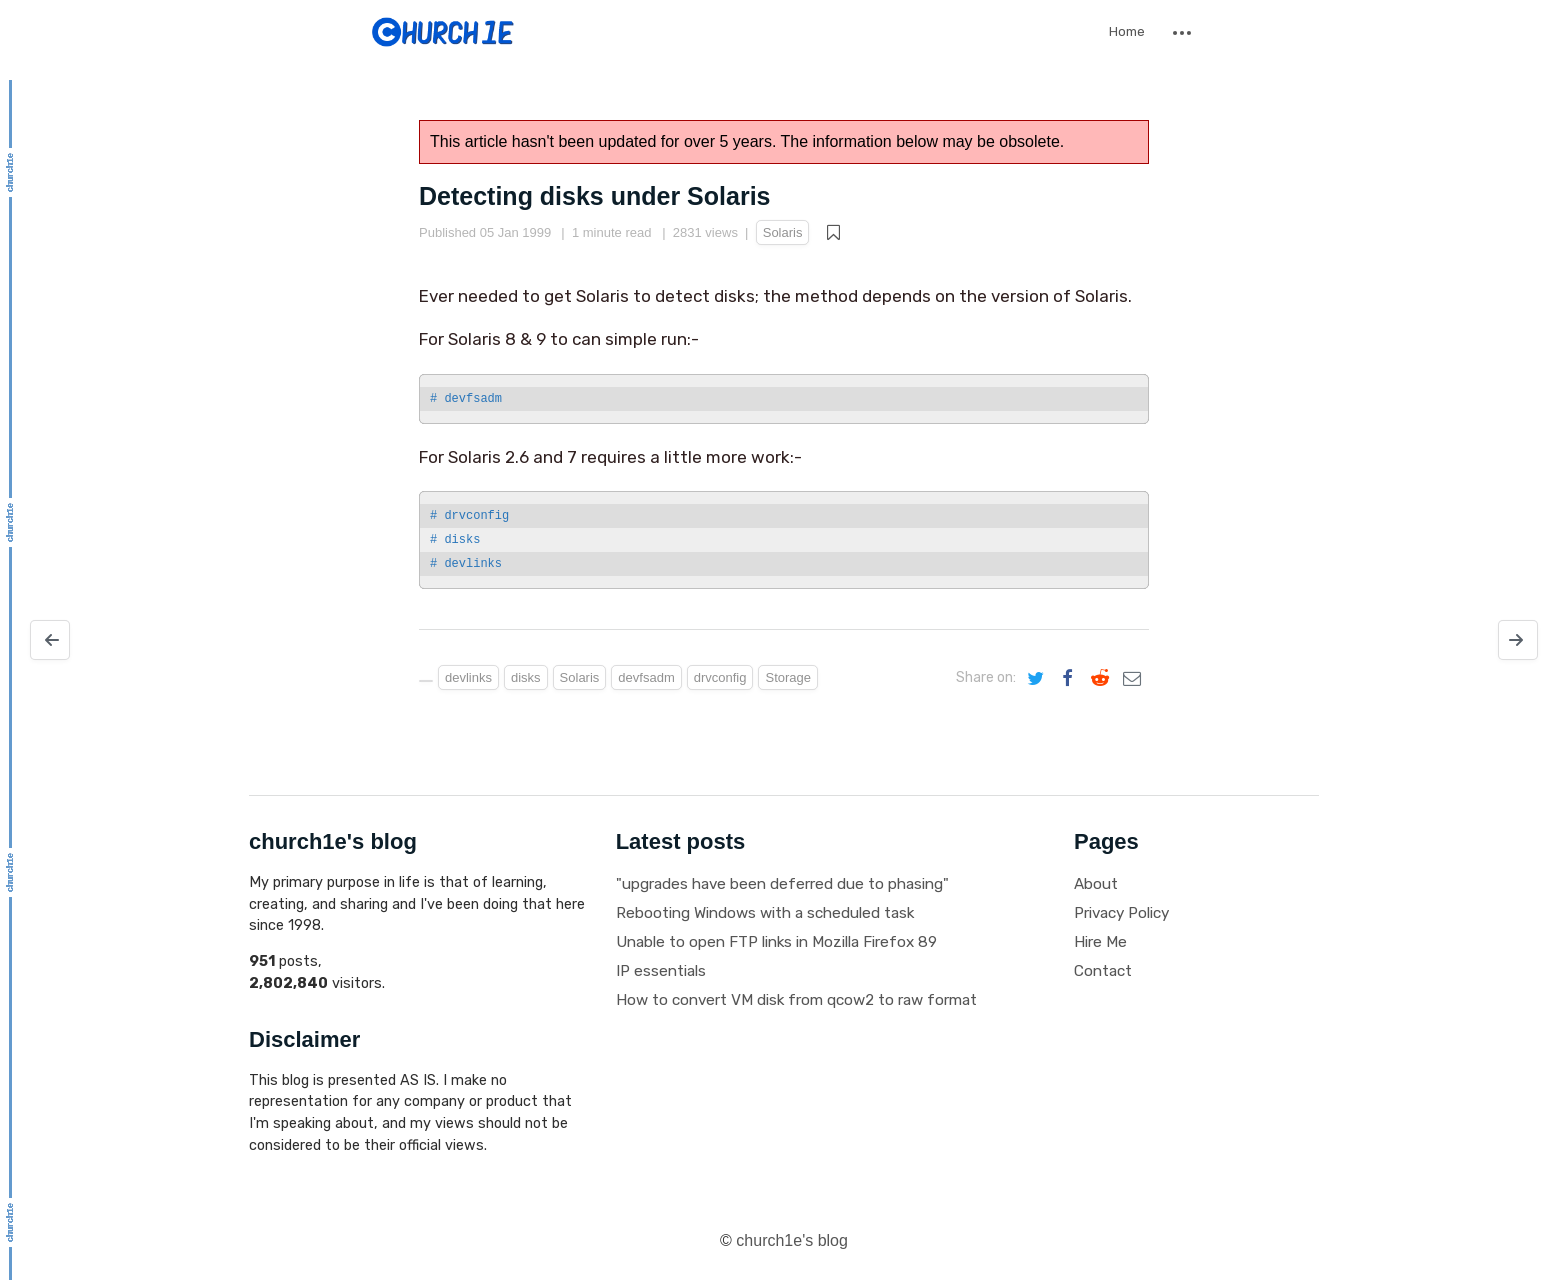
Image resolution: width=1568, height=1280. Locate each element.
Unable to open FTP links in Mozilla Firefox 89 (776, 942)
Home (1127, 31)
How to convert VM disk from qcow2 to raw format (796, 1000)
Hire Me (1100, 942)
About (1096, 884)
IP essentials (661, 971)
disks (526, 677)
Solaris (783, 232)
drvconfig (720, 677)
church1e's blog (792, 1240)
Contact (1103, 971)
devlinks (468, 677)
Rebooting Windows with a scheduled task (765, 913)
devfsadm (646, 677)
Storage (788, 677)
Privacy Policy (1121, 913)
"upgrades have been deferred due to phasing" (782, 884)
